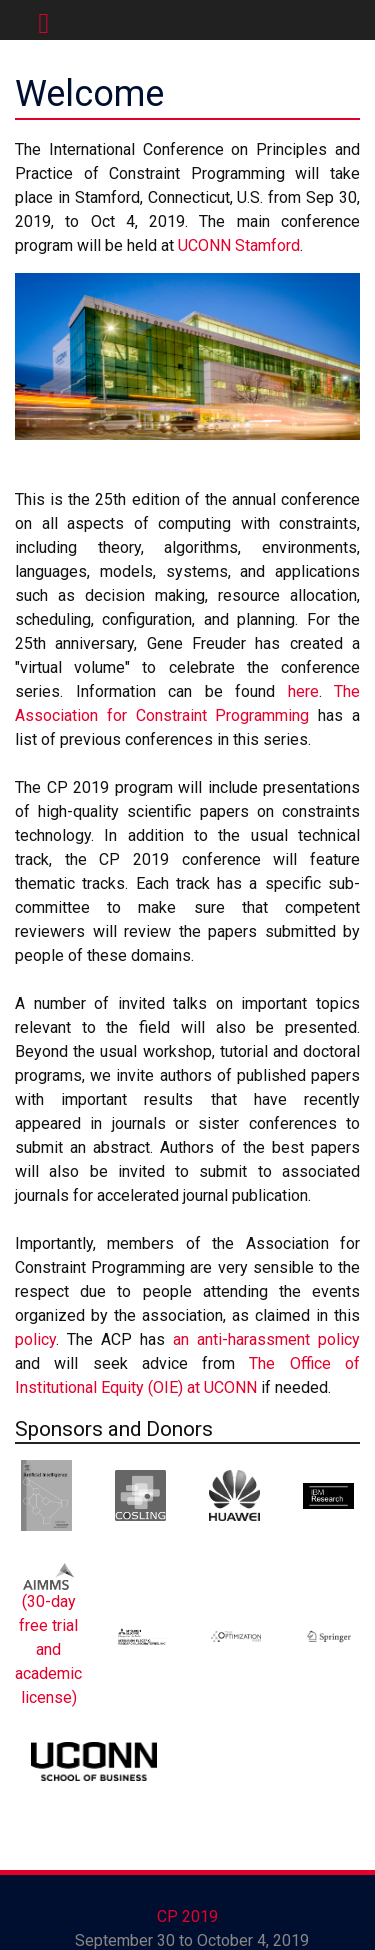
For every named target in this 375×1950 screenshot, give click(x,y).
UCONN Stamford (239, 245)
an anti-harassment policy (266, 1339)
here (303, 691)
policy (35, 1339)
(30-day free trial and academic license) (48, 1649)
